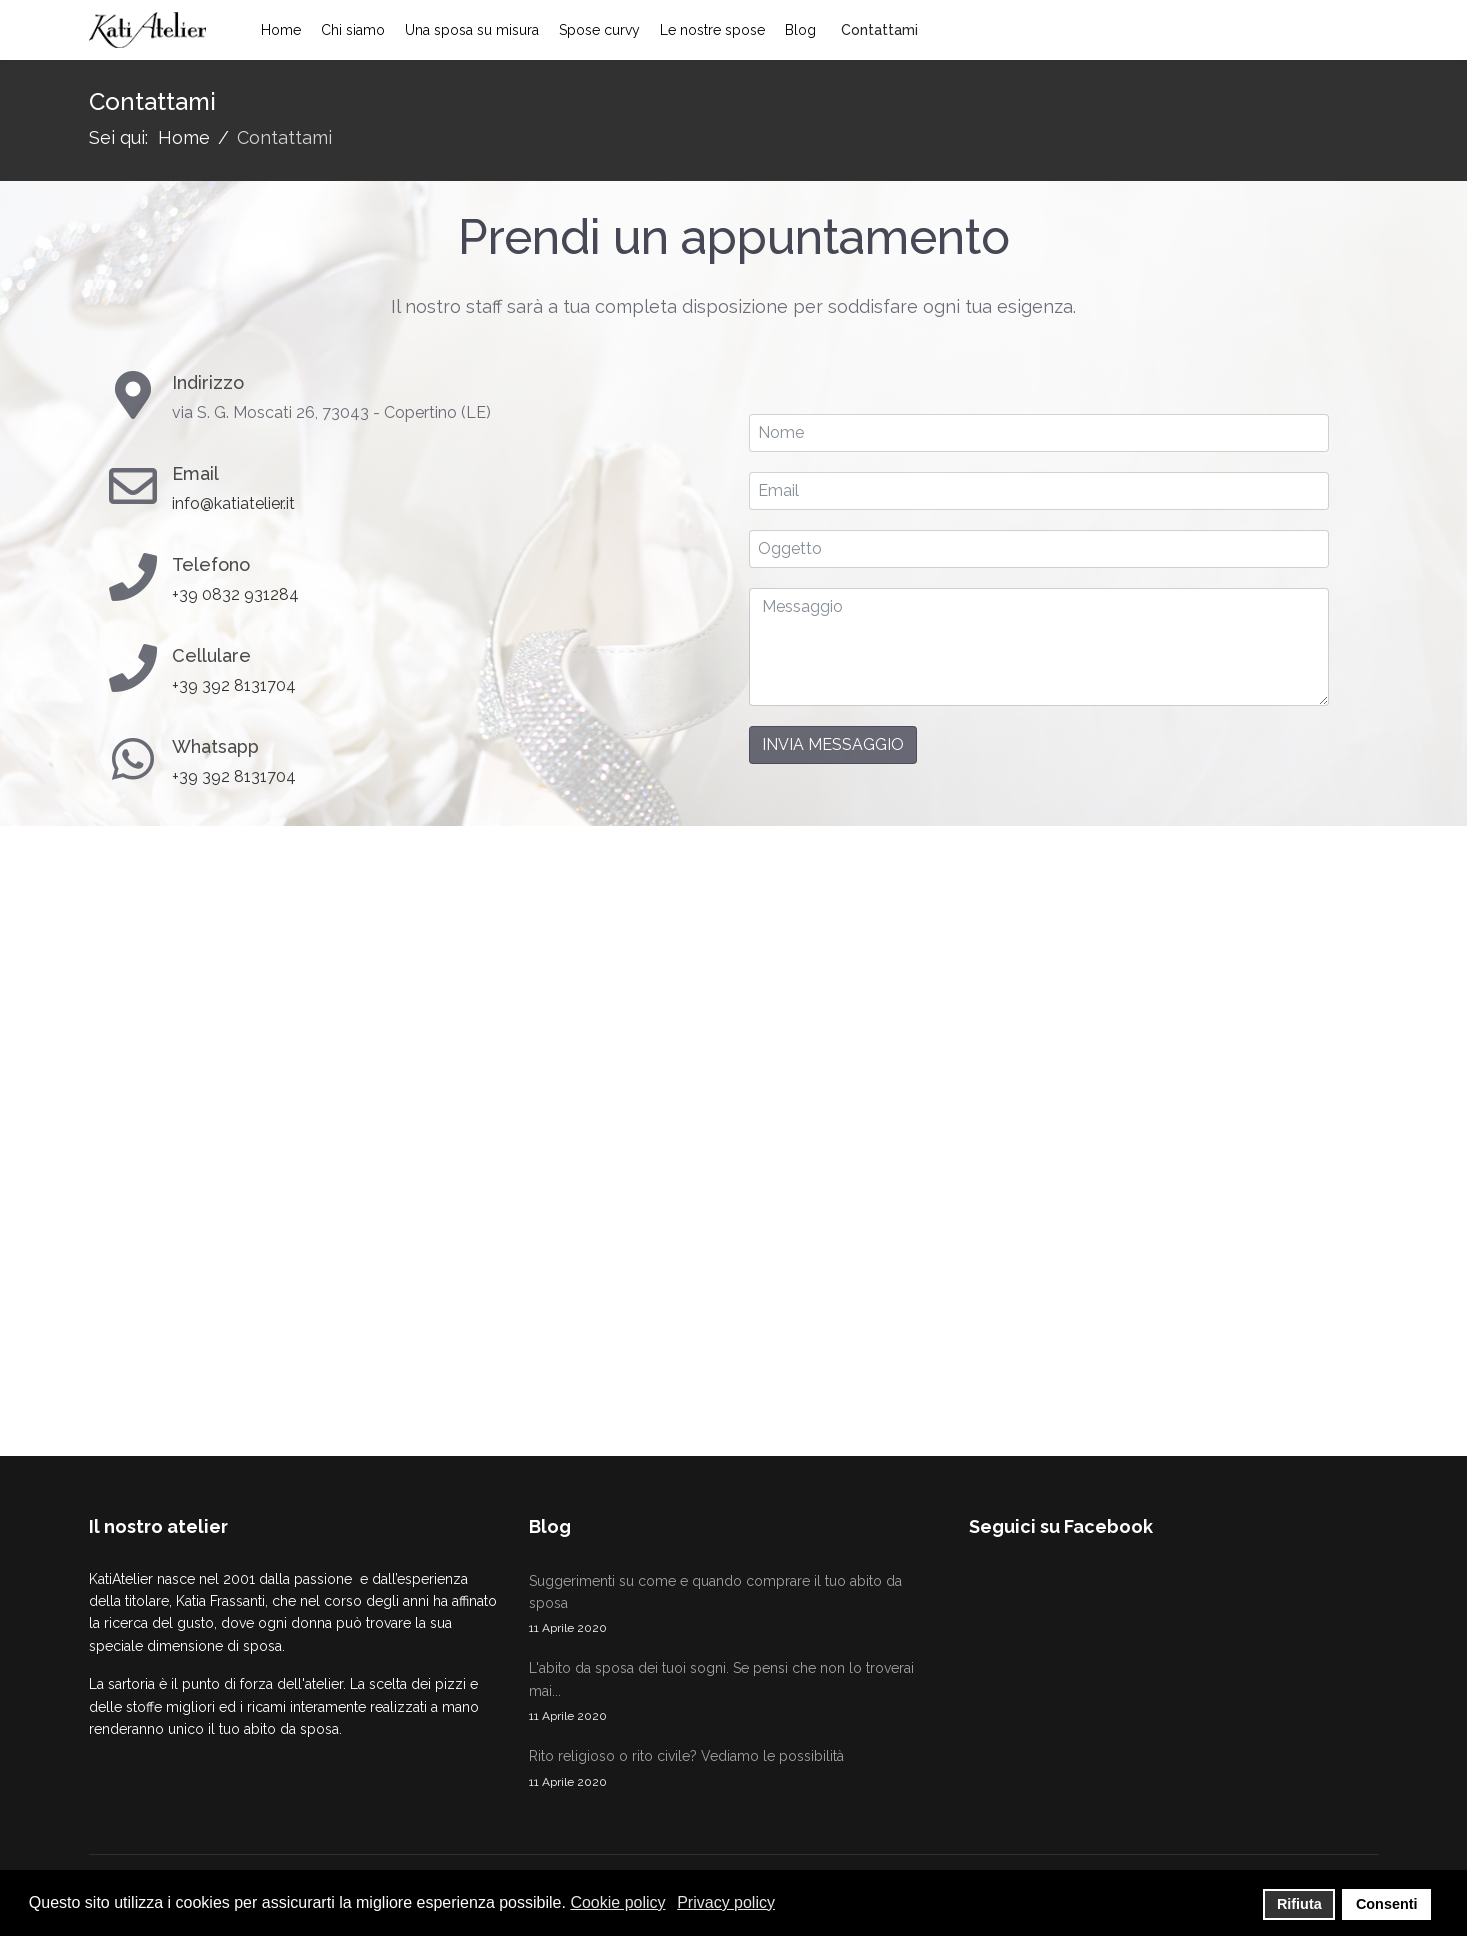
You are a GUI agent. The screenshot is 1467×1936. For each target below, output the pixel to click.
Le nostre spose (712, 30)
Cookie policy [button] (617, 1902)
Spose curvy (599, 30)
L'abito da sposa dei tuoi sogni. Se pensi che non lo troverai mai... (734, 1693)
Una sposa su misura (472, 30)
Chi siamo (353, 30)
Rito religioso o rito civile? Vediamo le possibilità (734, 1769)
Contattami (879, 30)
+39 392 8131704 (234, 685)
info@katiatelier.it (233, 503)
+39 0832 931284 (235, 594)
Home (281, 30)
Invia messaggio (833, 744)
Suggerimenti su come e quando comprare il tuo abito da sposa (734, 1606)
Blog (800, 30)
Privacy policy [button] (726, 1902)
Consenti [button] (1387, 1904)
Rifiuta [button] (1299, 1904)
